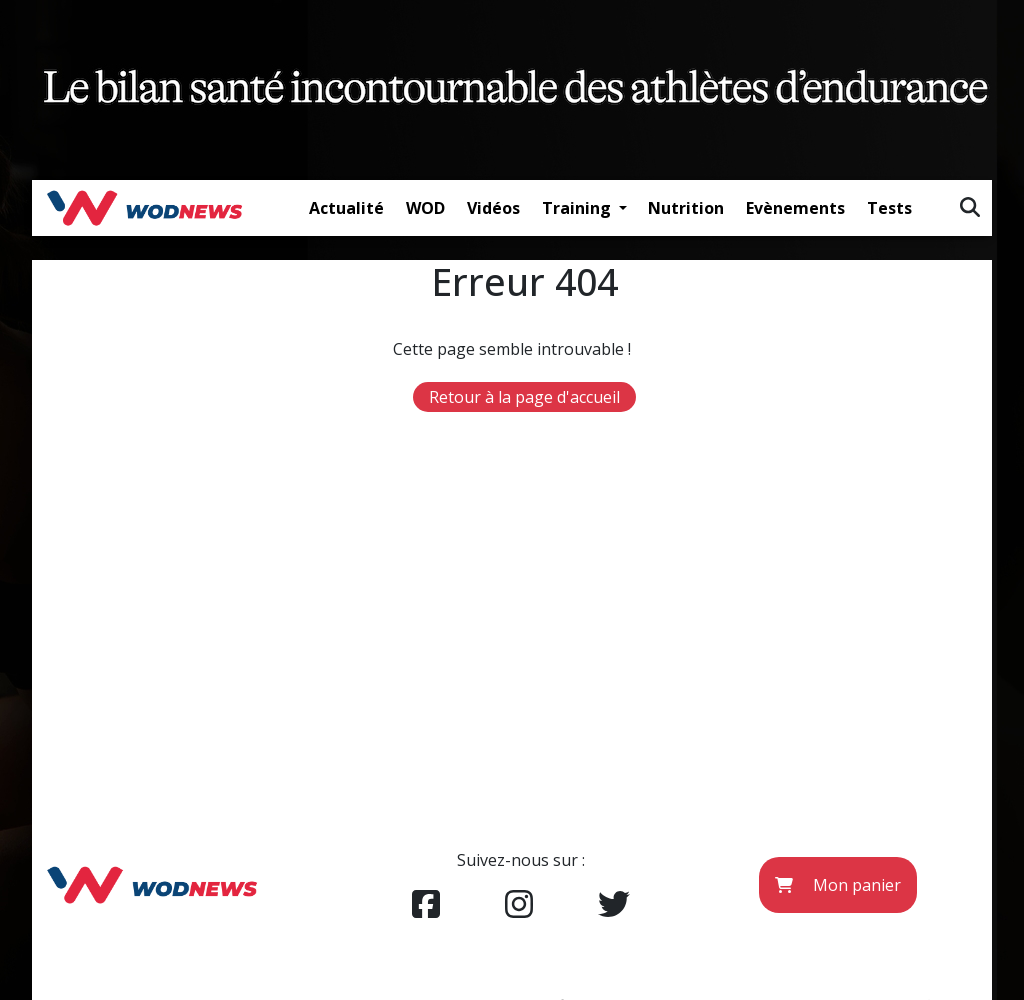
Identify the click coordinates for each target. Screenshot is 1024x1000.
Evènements (795, 208)
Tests (889, 208)
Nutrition (686, 208)
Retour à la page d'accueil (524, 397)
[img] (970, 207)
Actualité (346, 208)
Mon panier (838, 885)
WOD (425, 208)
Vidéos (493, 208)
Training (578, 208)
